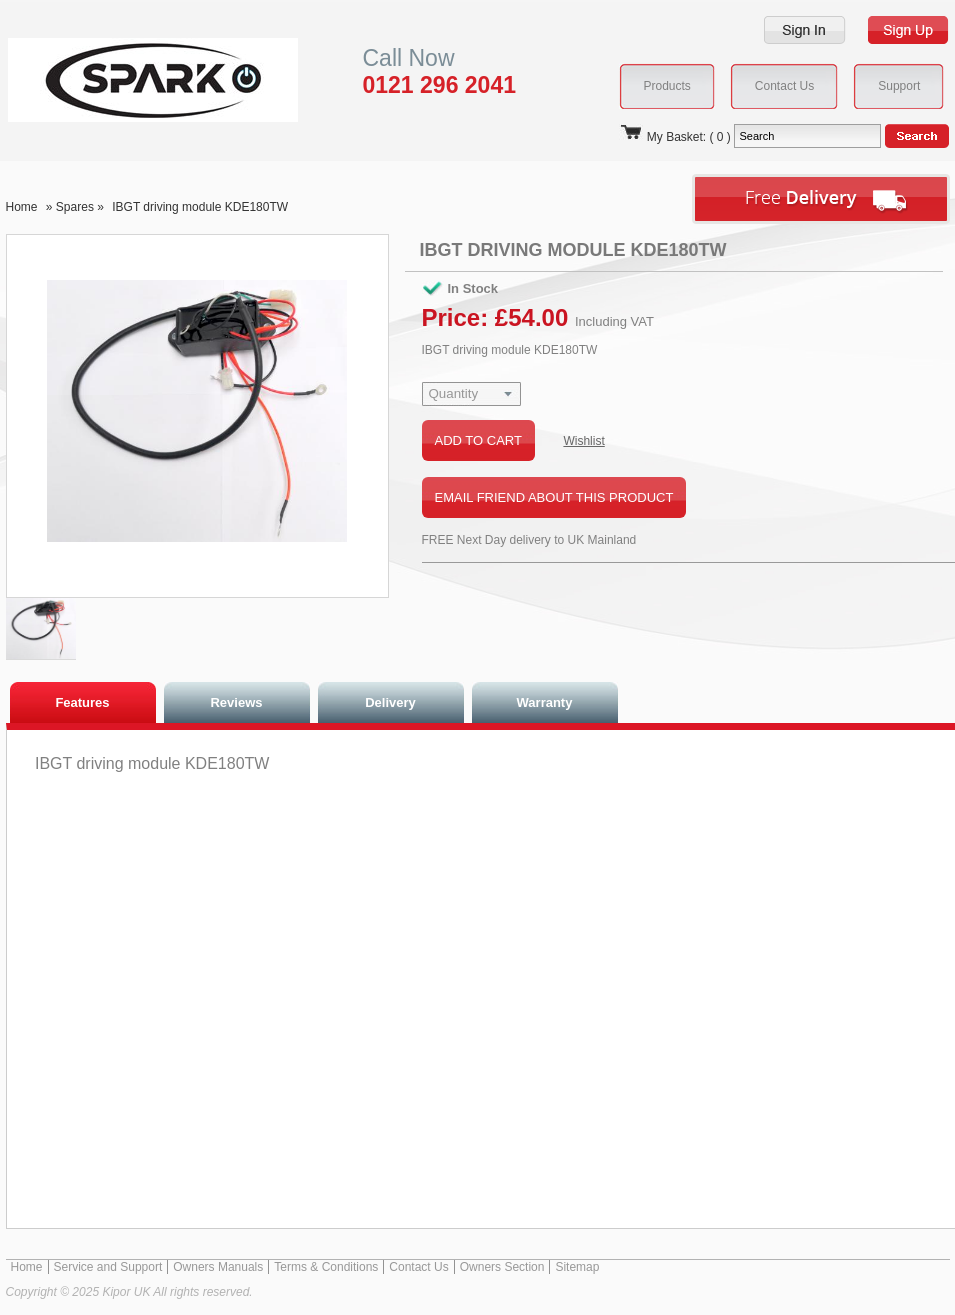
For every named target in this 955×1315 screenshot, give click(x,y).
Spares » (81, 207)
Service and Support (108, 1267)
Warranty (545, 702)
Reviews (236, 702)
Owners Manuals (218, 1267)
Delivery (390, 702)
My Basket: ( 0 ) (675, 137)
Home (22, 207)
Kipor (122, 79)
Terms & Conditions (326, 1267)
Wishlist (583, 441)
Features (82, 702)
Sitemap (577, 1267)
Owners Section (502, 1267)
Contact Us (418, 1267)
